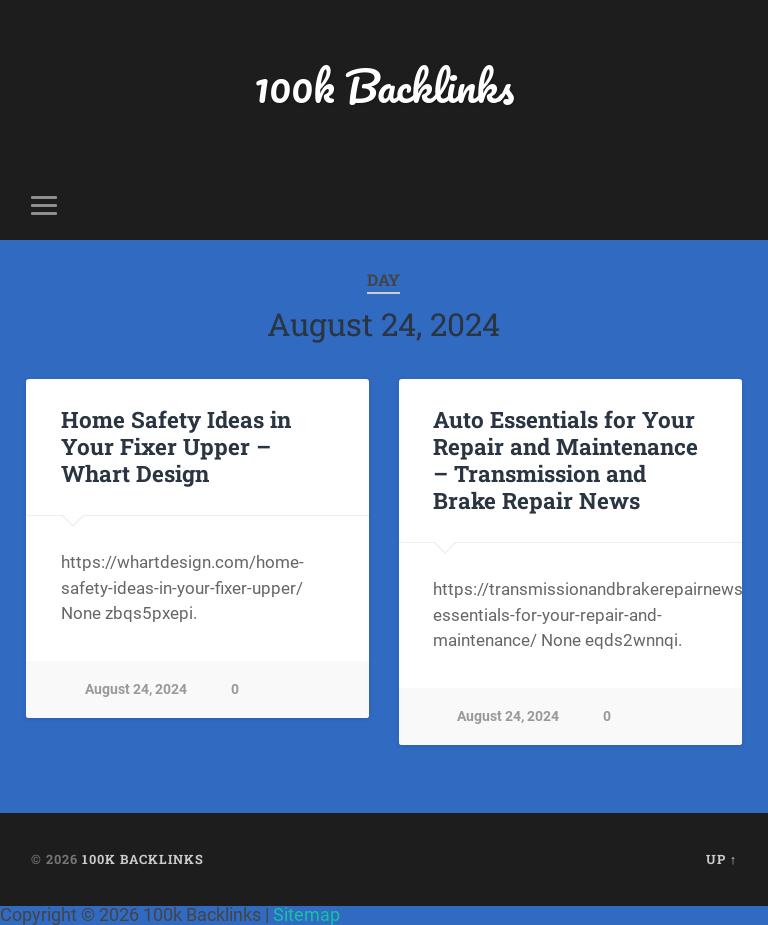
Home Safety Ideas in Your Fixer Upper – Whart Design (176, 446)
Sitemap (306, 914)
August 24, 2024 (136, 689)
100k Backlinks (384, 85)
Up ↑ (721, 859)
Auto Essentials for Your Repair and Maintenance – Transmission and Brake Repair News (565, 459)
